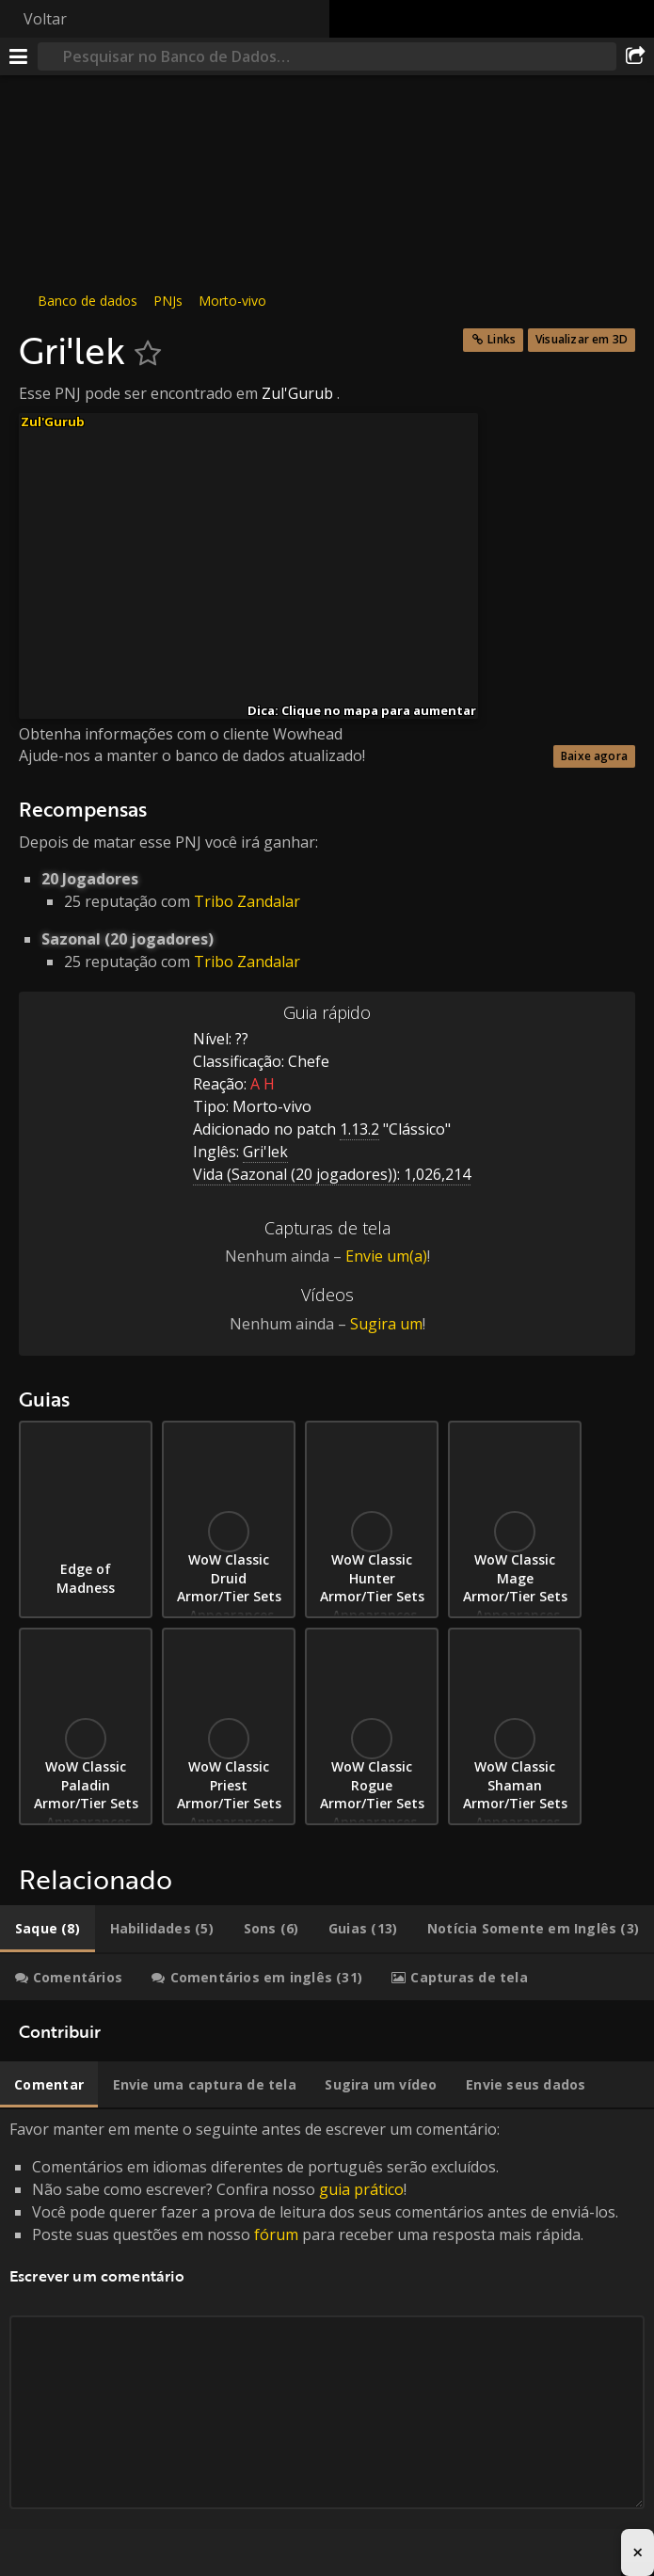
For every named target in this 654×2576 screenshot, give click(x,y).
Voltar (45, 18)
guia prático (361, 2189)
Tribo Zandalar (247, 901)
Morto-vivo (232, 301)
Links (501, 339)
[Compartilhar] (635, 56)
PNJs (168, 301)
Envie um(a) (386, 1256)
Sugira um (386, 1323)
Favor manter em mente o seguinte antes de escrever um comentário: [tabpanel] (327, 2335)
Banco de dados (87, 301)
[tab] (47, 1928)
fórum (276, 2234)
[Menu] (19, 56)
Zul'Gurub (297, 393)
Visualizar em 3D (581, 339)
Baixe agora (594, 756)
